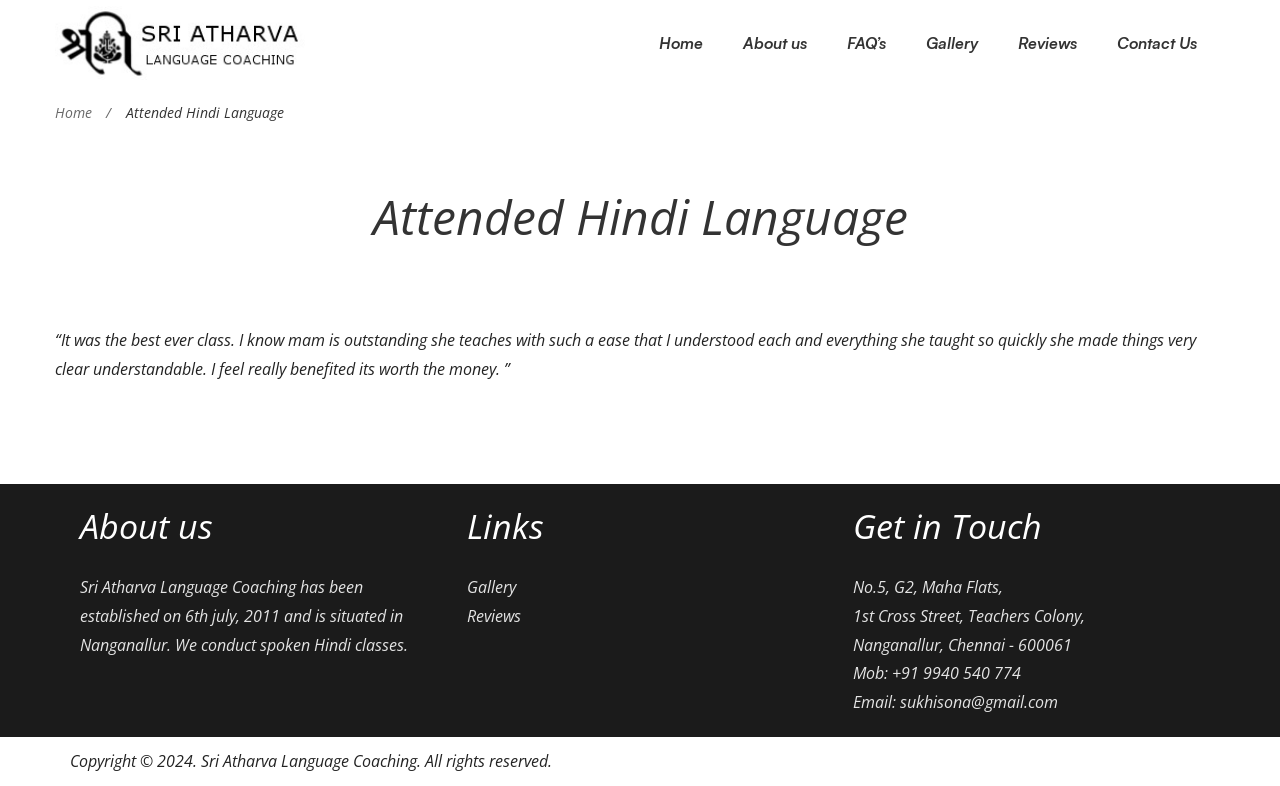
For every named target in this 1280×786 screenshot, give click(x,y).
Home (73, 112)
